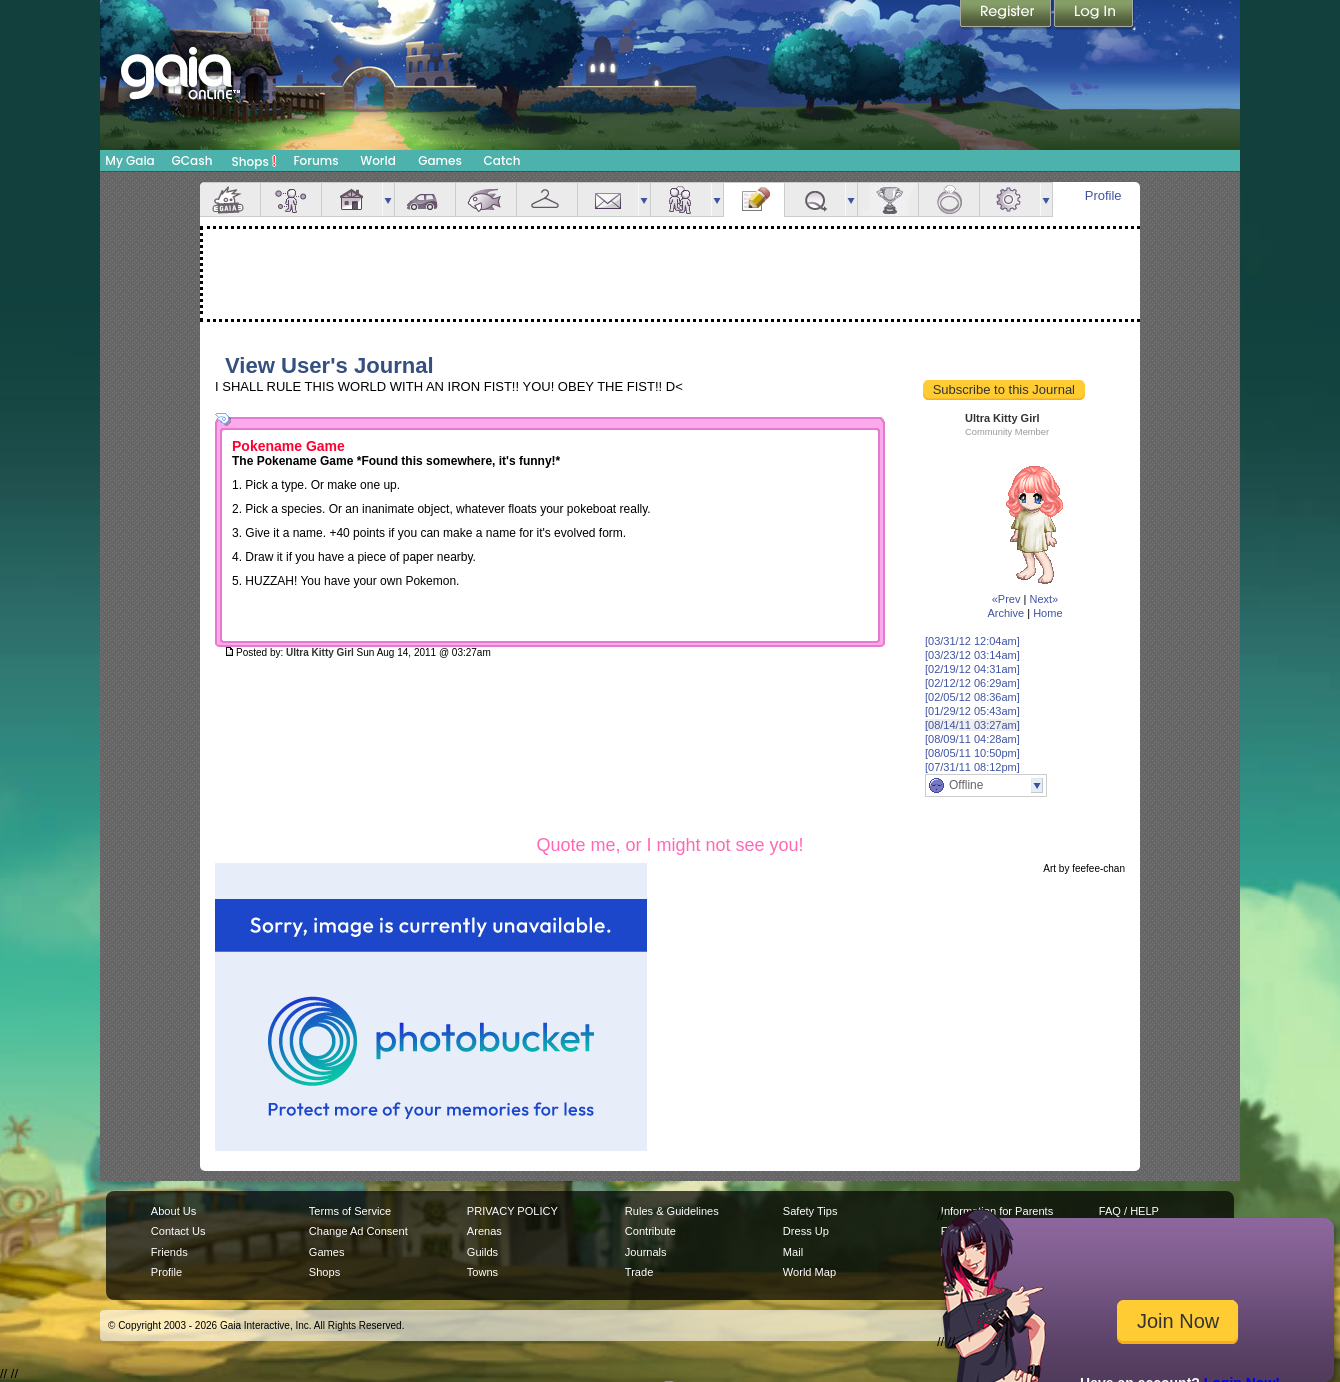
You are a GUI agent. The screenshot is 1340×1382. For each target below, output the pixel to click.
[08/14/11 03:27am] (972, 725)
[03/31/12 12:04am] (972, 641)
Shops (254, 161)
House (352, 199)
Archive (1005, 613)
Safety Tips (810, 1211)
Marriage (949, 199)
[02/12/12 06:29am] (972, 683)
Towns (482, 1272)
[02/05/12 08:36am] (972, 697)
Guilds (482, 1252)
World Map (809, 1272)
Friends (681, 199)
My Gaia (129, 160)
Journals (646, 1252)
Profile (1103, 195)
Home (1047, 613)
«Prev (1006, 599)
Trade (639, 1272)
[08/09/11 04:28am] (972, 739)
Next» (1043, 599)
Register (1007, 15)
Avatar (291, 199)
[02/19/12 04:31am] (972, 669)
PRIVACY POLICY (512, 1211)
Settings (1010, 199)
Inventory (547, 199)
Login (1094, 15)
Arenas (484, 1231)
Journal (754, 199)
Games (440, 160)
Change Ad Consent (358, 1231)
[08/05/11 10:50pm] (972, 753)
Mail (608, 199)
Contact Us (178, 1231)
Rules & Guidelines (672, 1211)
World (378, 160)
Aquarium (486, 199)
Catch (502, 160)
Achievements (888, 199)
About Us (173, 1211)
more (388, 199)
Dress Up (806, 1231)
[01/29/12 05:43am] (972, 711)
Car (425, 199)
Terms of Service (350, 1211)
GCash (192, 160)
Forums (315, 160)
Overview (230, 199)
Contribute (650, 1231)
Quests (815, 199)
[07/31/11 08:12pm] (972, 767)
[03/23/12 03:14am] (972, 655)
